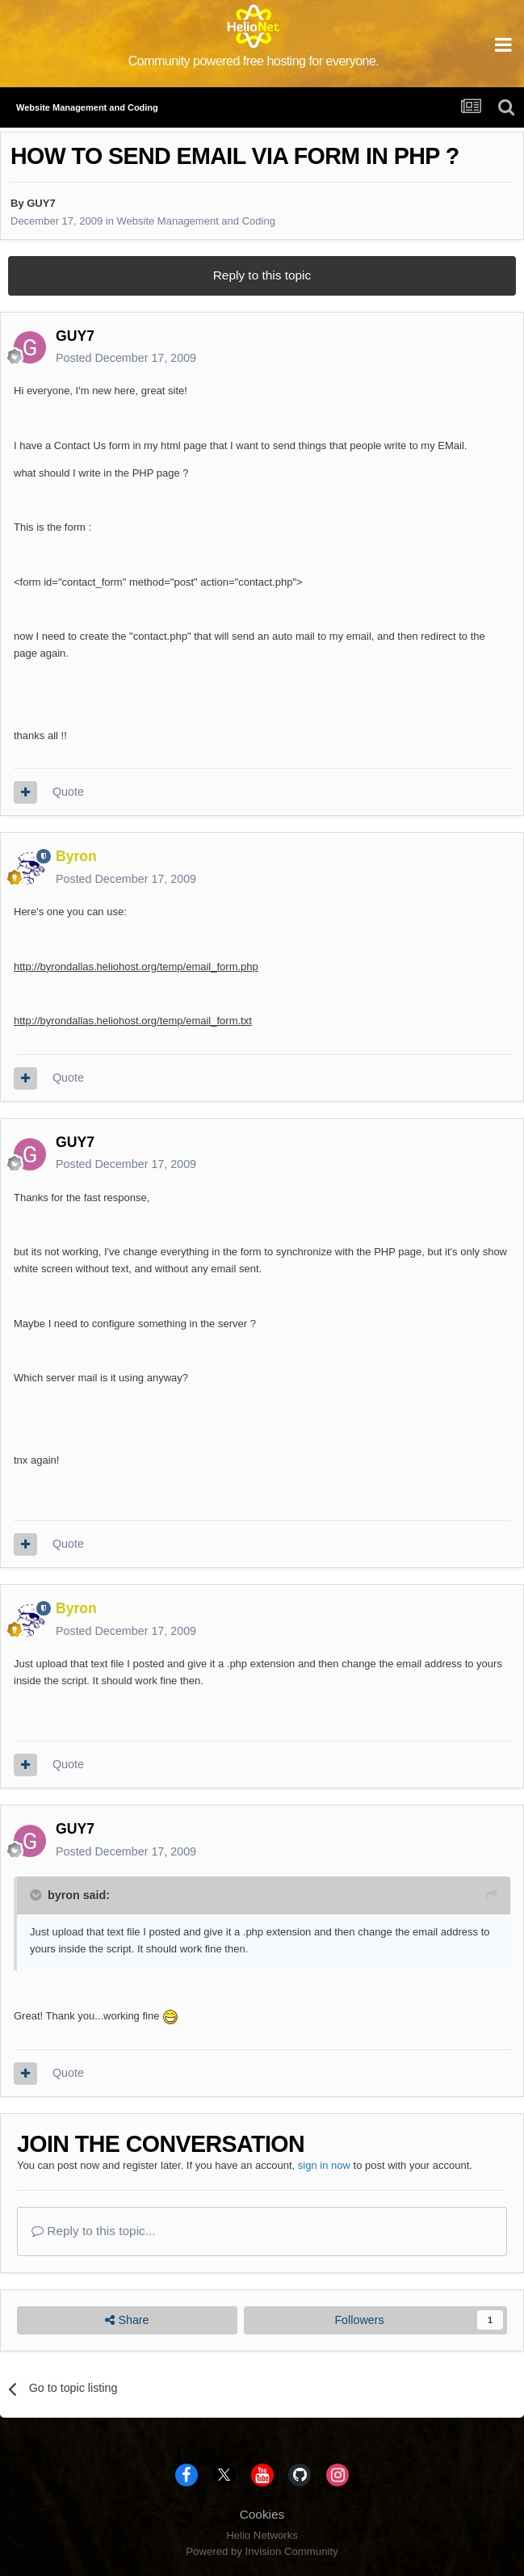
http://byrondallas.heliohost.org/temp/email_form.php (136, 966)
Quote (68, 791)
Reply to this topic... (93, 2231)
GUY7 (41, 203)
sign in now (324, 2165)
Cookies (262, 2514)
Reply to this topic (262, 275)
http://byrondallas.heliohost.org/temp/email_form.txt (133, 1021)
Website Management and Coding (196, 221)
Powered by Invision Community (261, 2551)
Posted (126, 357)
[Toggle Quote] (37, 1895)
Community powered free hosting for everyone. (253, 61)
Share (127, 2320)
